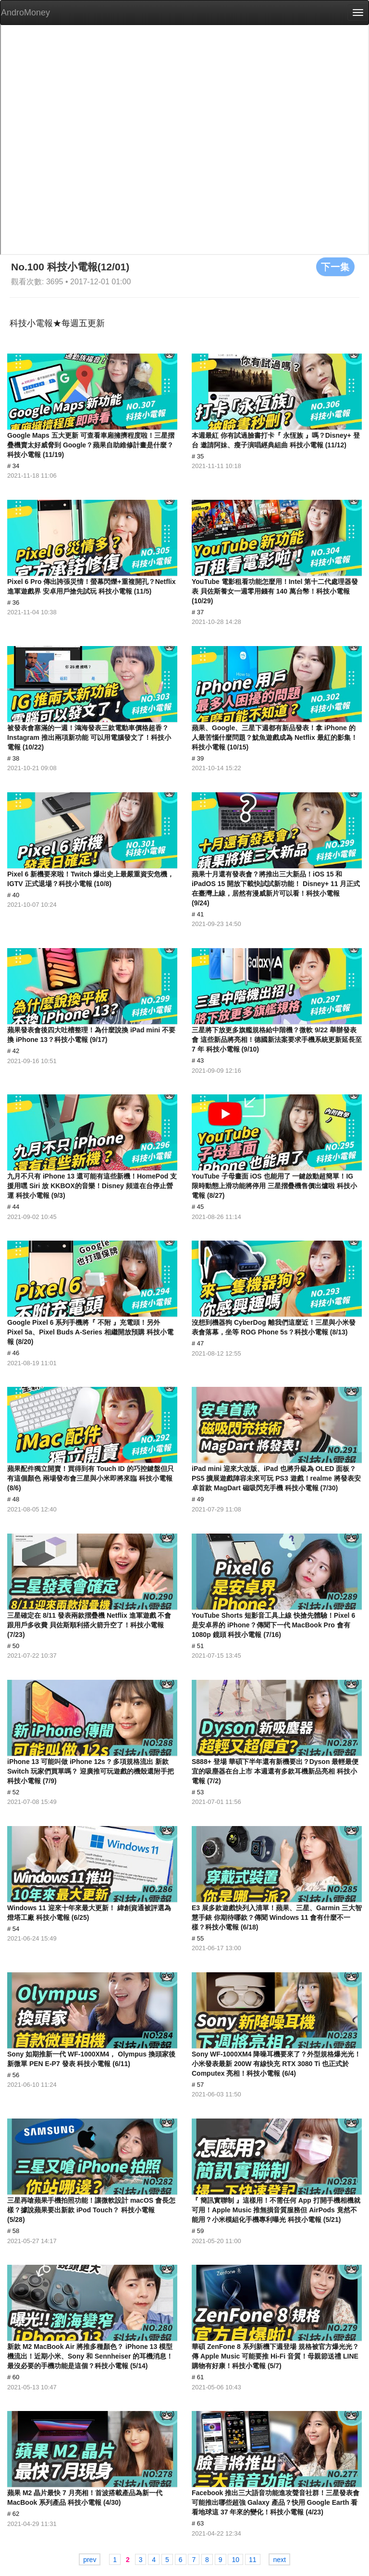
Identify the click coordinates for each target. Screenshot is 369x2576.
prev (89, 2559)
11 (253, 2559)
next (279, 2559)
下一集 (335, 266)
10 (235, 2559)
